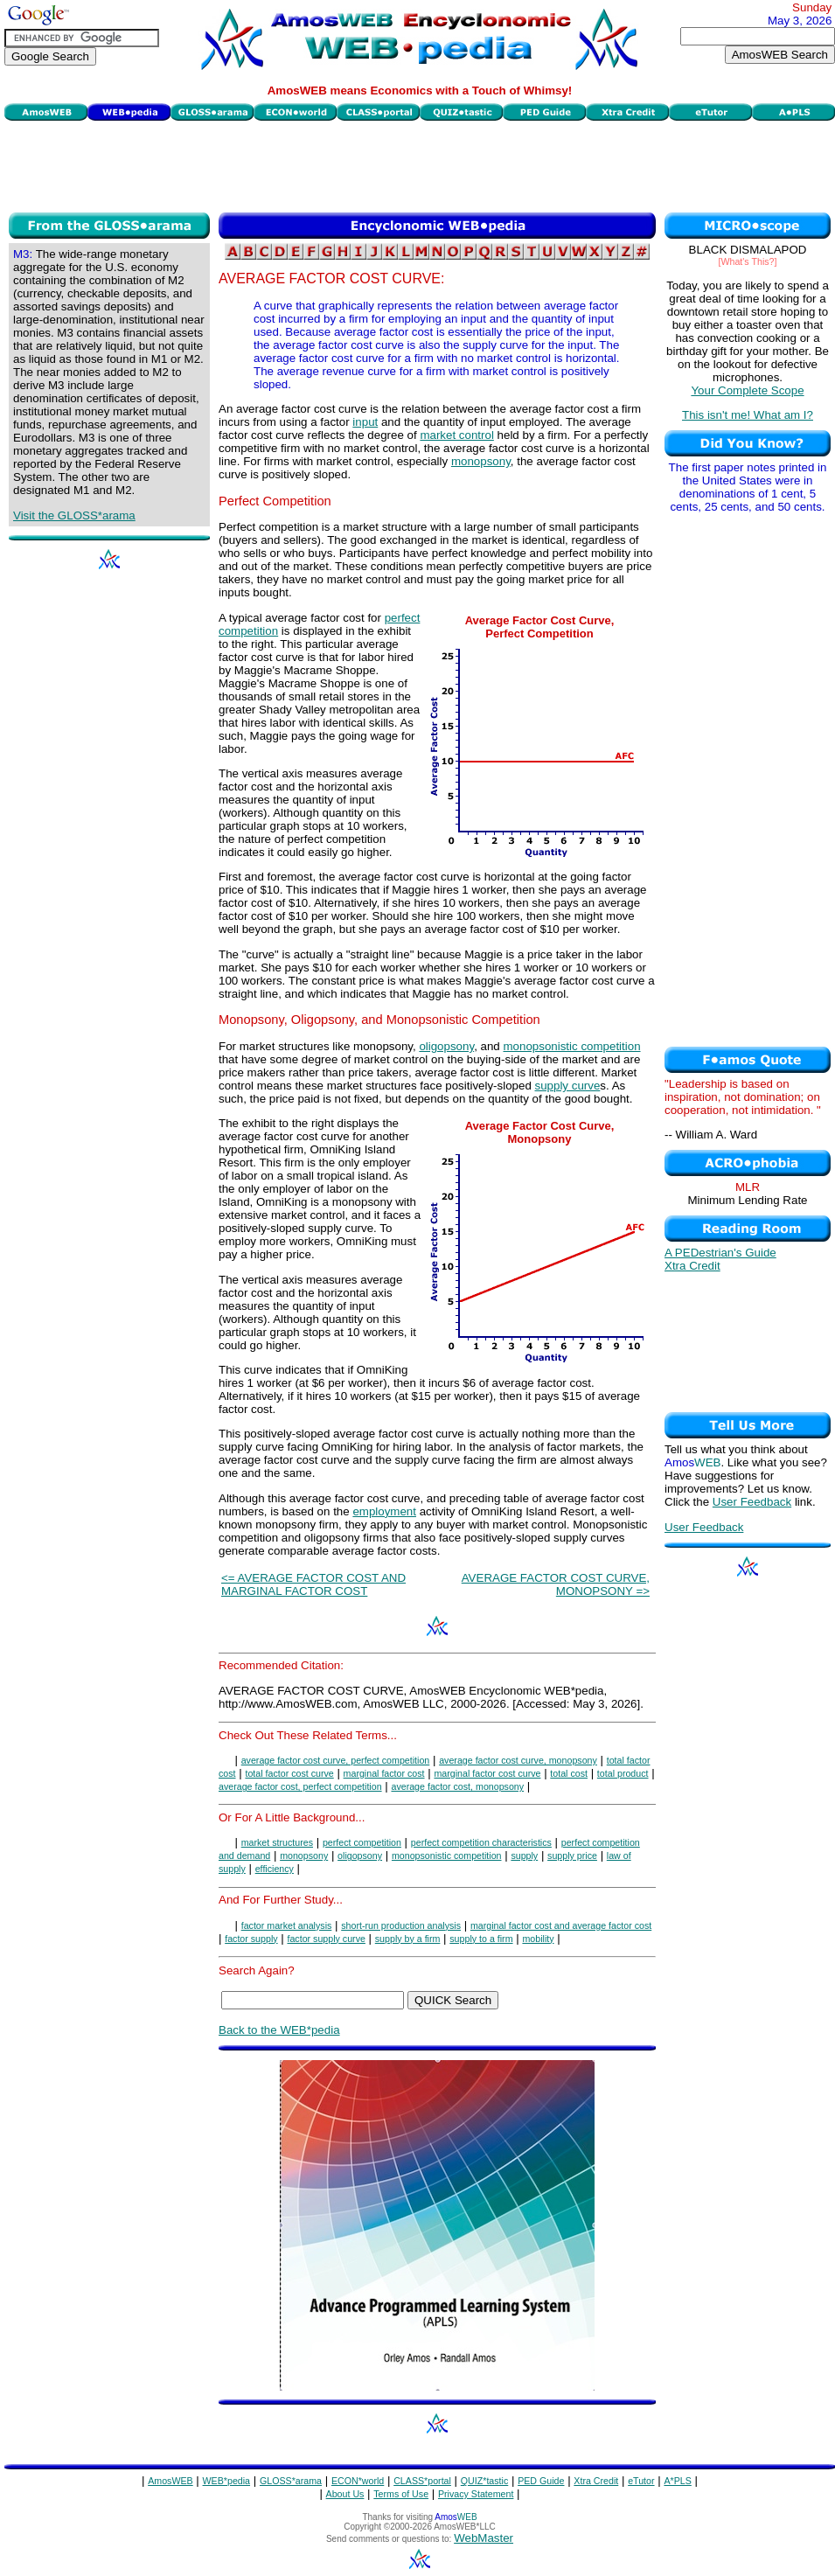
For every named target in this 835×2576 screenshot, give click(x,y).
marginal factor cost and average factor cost (560, 1925)
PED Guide (541, 2480)
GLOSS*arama (291, 2480)
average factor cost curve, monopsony (518, 1760)
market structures (277, 1842)
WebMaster (483, 2538)
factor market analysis (286, 1925)
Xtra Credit (692, 1265)
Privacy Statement (475, 2494)
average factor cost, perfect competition (300, 1786)
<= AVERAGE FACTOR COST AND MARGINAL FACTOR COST (313, 1584)
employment (384, 1511)
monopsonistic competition (571, 1046)
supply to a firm (480, 1938)
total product (623, 1773)
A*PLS (677, 2480)
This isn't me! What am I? (747, 414)
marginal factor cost (384, 1773)
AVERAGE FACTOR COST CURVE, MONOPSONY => (556, 1584)
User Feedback (752, 1501)
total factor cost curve (289, 1773)
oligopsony (446, 1046)
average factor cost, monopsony (457, 1786)
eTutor (641, 2480)
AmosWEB (170, 2480)
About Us (345, 2494)
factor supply (251, 1938)
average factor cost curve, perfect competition (335, 1760)
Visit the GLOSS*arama (74, 515)
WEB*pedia (227, 2480)
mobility (537, 1938)
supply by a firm (408, 1938)
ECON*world (357, 2480)
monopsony (481, 461)
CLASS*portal (422, 2480)
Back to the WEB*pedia (279, 2029)
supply (524, 1855)
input (365, 421)
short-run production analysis (401, 1925)
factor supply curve (326, 1938)
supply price (572, 1855)
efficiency (274, 1868)
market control (456, 435)
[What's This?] (748, 261)
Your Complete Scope (747, 390)
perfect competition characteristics (481, 1842)
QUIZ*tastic (484, 2480)
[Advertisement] (419, 164)
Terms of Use (400, 2494)
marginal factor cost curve (487, 1773)
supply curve (568, 1085)
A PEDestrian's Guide (720, 1252)
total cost (569, 1773)
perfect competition (362, 1842)
